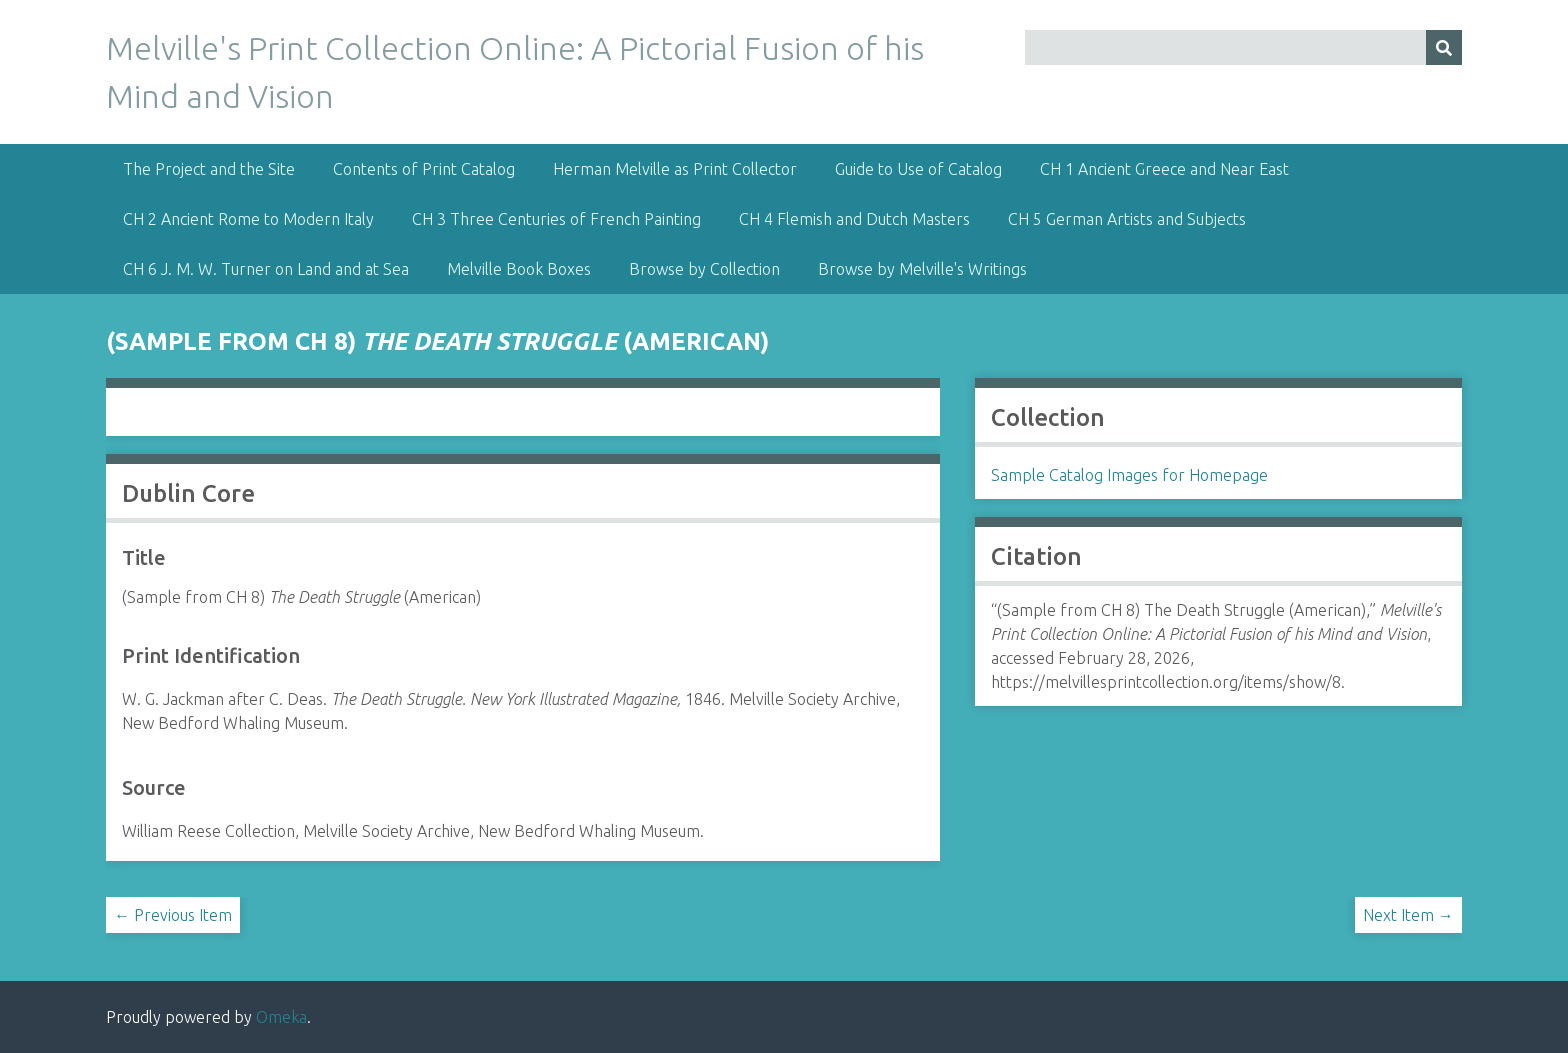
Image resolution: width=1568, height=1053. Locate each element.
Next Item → (1408, 915)
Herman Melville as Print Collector (675, 169)
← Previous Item (173, 915)
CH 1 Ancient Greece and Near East (1164, 169)
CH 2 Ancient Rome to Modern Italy (248, 219)
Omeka (281, 1017)
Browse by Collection (704, 269)
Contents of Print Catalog (424, 169)
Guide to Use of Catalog (918, 169)
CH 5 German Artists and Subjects (1127, 219)
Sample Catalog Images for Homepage (1129, 475)
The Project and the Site (209, 169)
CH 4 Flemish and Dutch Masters (854, 219)
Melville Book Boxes (519, 269)
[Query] (1243, 47)
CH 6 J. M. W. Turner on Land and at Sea (266, 269)
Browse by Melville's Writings (922, 269)
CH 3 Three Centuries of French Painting (556, 219)
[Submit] (1444, 47)
